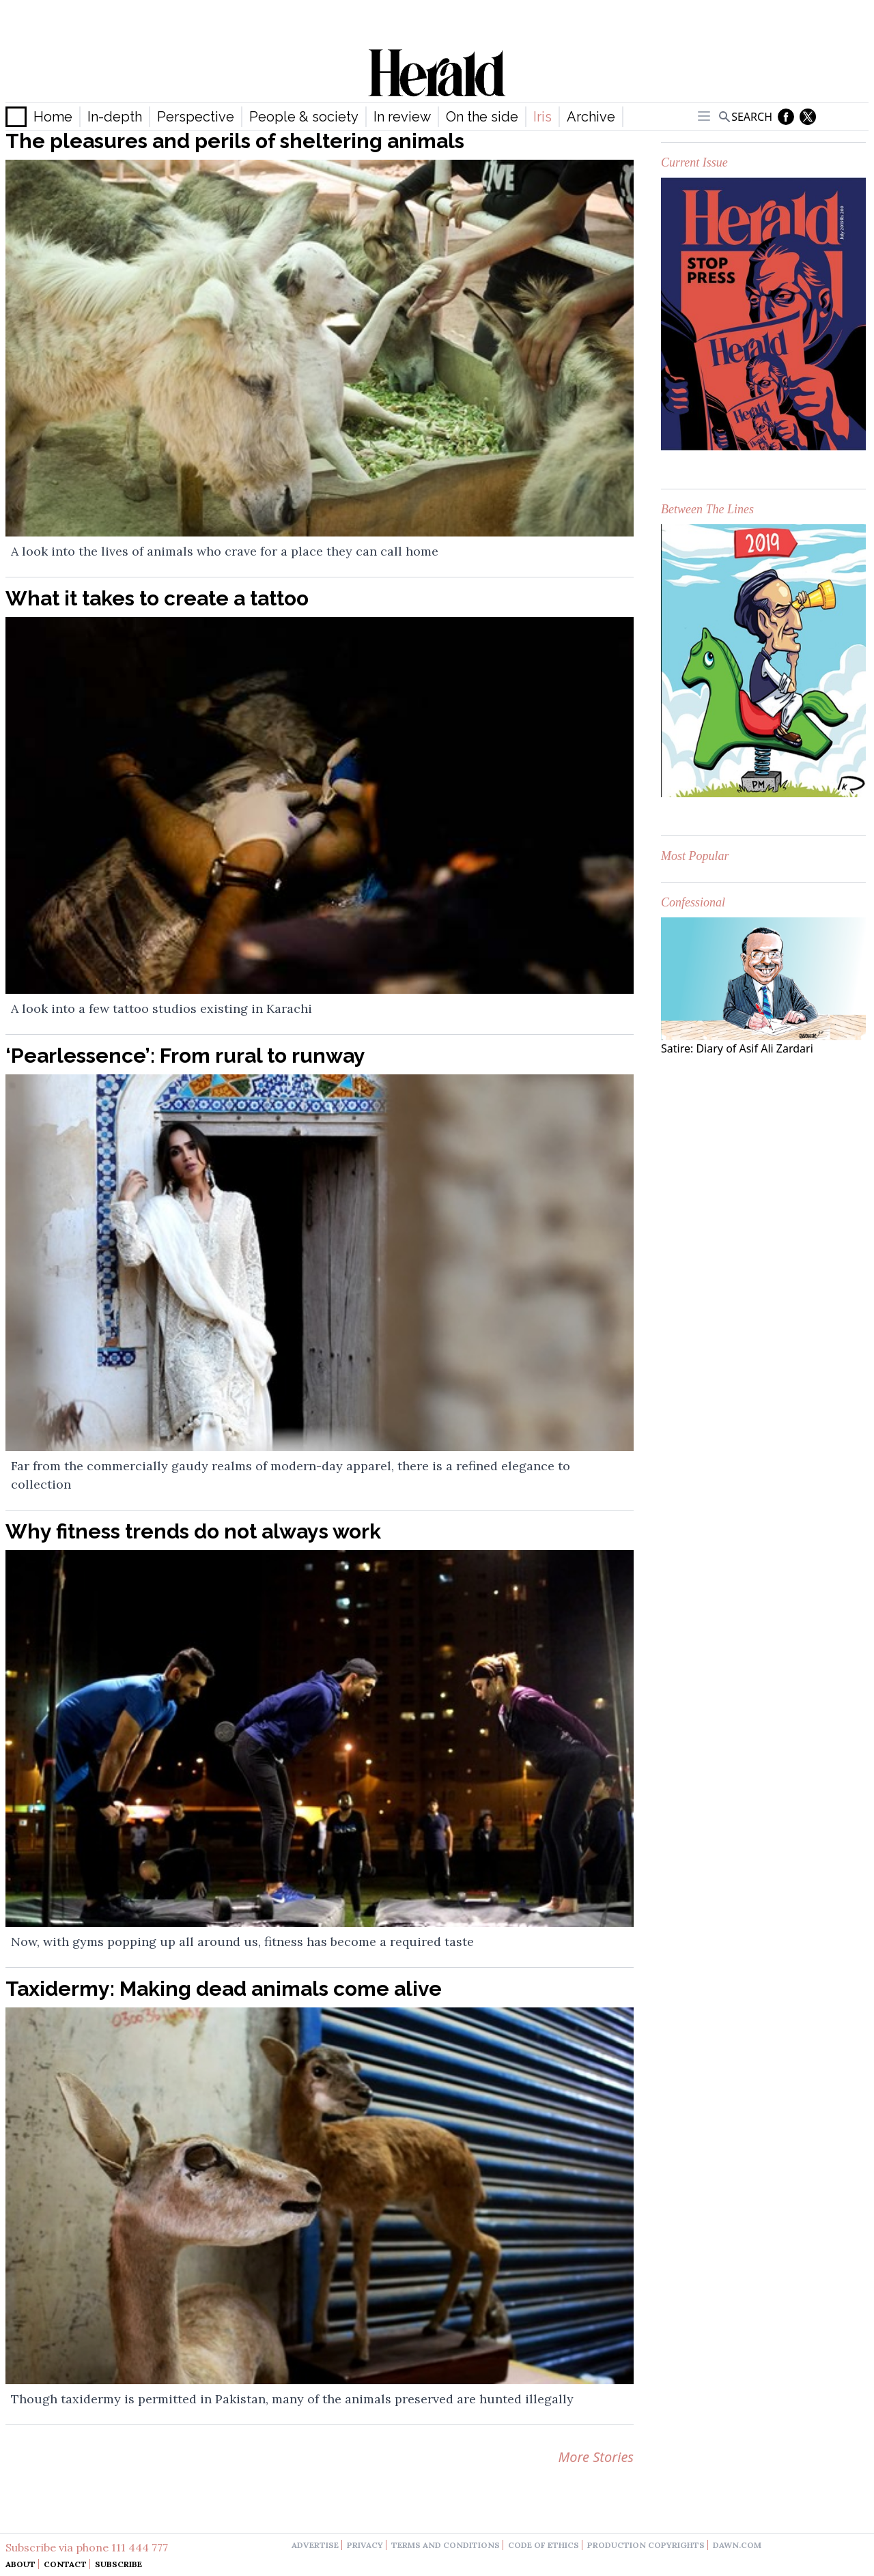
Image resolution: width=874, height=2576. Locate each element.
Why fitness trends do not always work (193, 1531)
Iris (542, 117)
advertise (315, 2545)
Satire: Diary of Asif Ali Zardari (737, 1048)
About (20, 2564)
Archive (591, 117)
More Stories (596, 2457)
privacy (365, 2545)
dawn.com (737, 2545)
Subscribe (118, 2564)
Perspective (195, 117)
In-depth (114, 117)
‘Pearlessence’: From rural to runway (185, 1056)
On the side (482, 117)
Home (52, 117)
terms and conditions (445, 2545)
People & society (303, 117)
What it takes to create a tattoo (157, 598)
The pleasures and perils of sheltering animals (234, 141)
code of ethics (543, 2545)
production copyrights (646, 2545)
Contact (65, 2564)
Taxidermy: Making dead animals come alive (223, 1989)
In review (402, 117)
